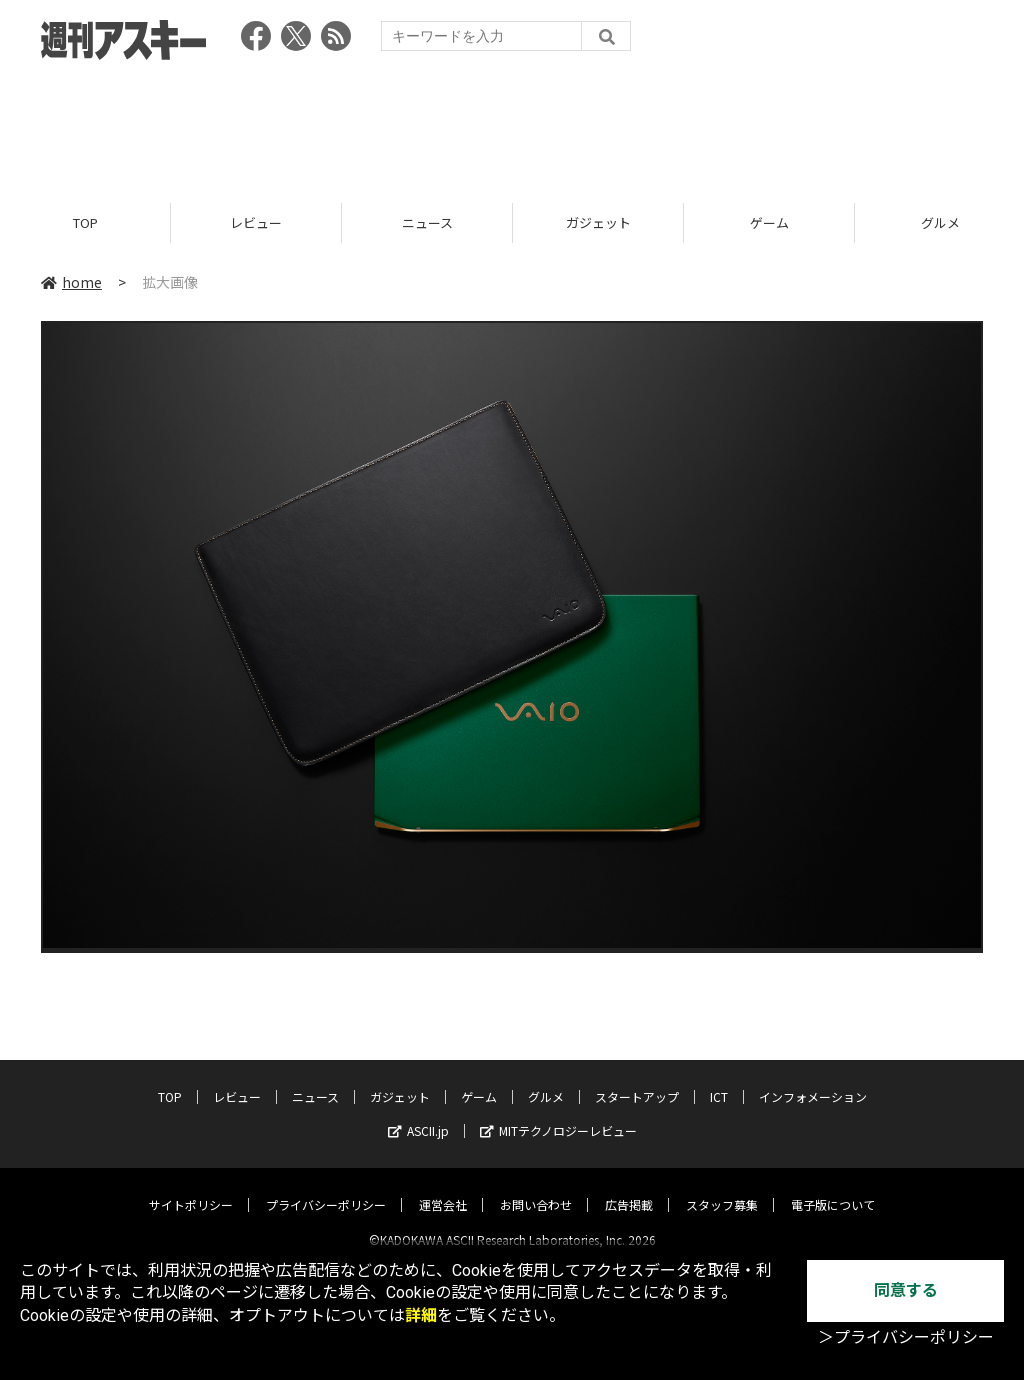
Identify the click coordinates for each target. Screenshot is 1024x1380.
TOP (85, 222)
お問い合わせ (536, 1187)
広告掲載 (629, 1187)
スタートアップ (637, 1079)
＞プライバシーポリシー (906, 1337)
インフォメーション (813, 1079)
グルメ (546, 1079)
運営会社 (443, 1187)
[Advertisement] (512, 125)
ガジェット (598, 222)
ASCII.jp (418, 1113)
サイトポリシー (191, 1187)
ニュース (427, 222)
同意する (906, 1290)
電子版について (833, 1187)
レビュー (256, 222)
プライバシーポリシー (326, 1187)
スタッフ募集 (722, 1187)
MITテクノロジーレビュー (558, 1113)
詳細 (421, 1315)
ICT (719, 1079)
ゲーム (769, 222)
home (71, 282)
